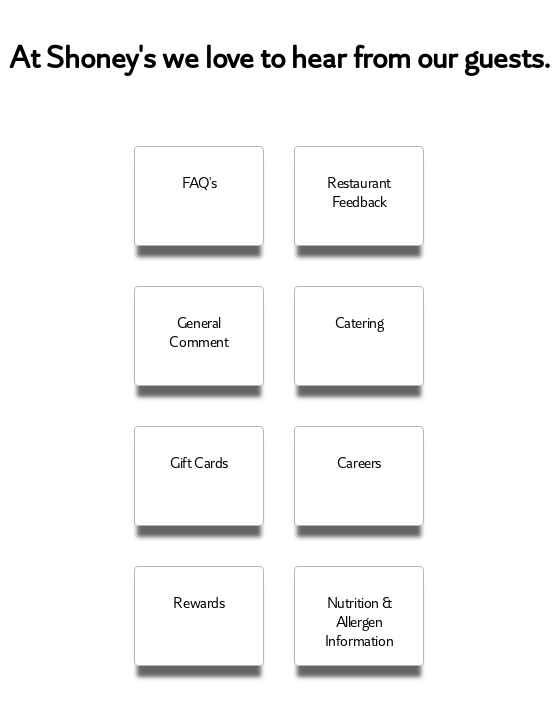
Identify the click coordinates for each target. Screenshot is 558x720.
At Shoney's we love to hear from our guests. (279, 59)
